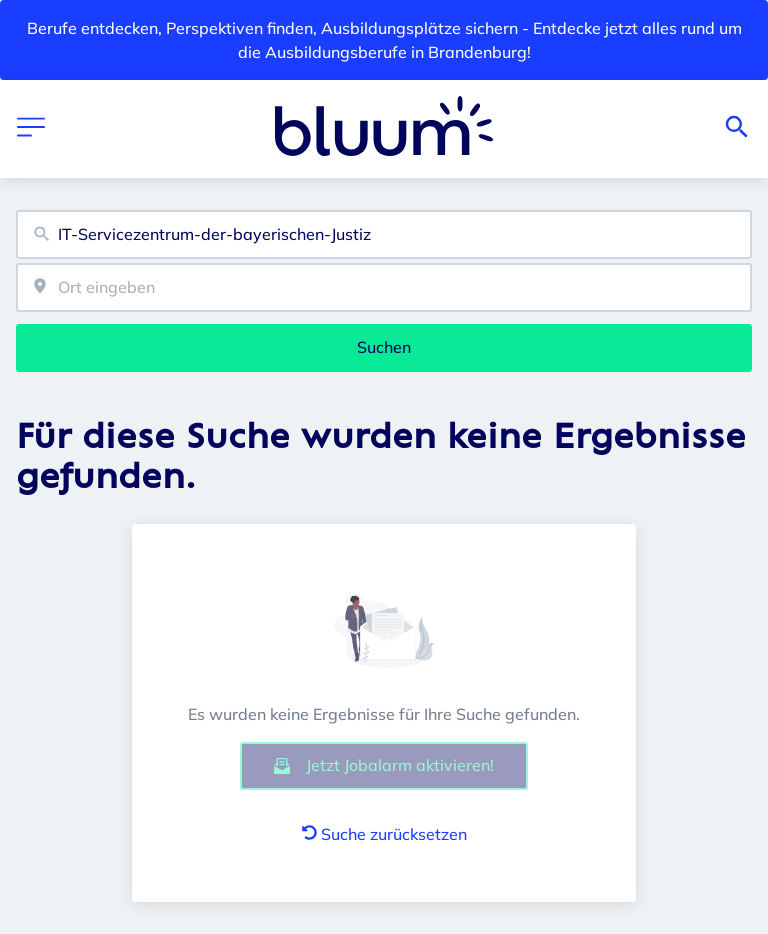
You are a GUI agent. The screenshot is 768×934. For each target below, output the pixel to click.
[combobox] (384, 234)
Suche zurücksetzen (384, 834)
